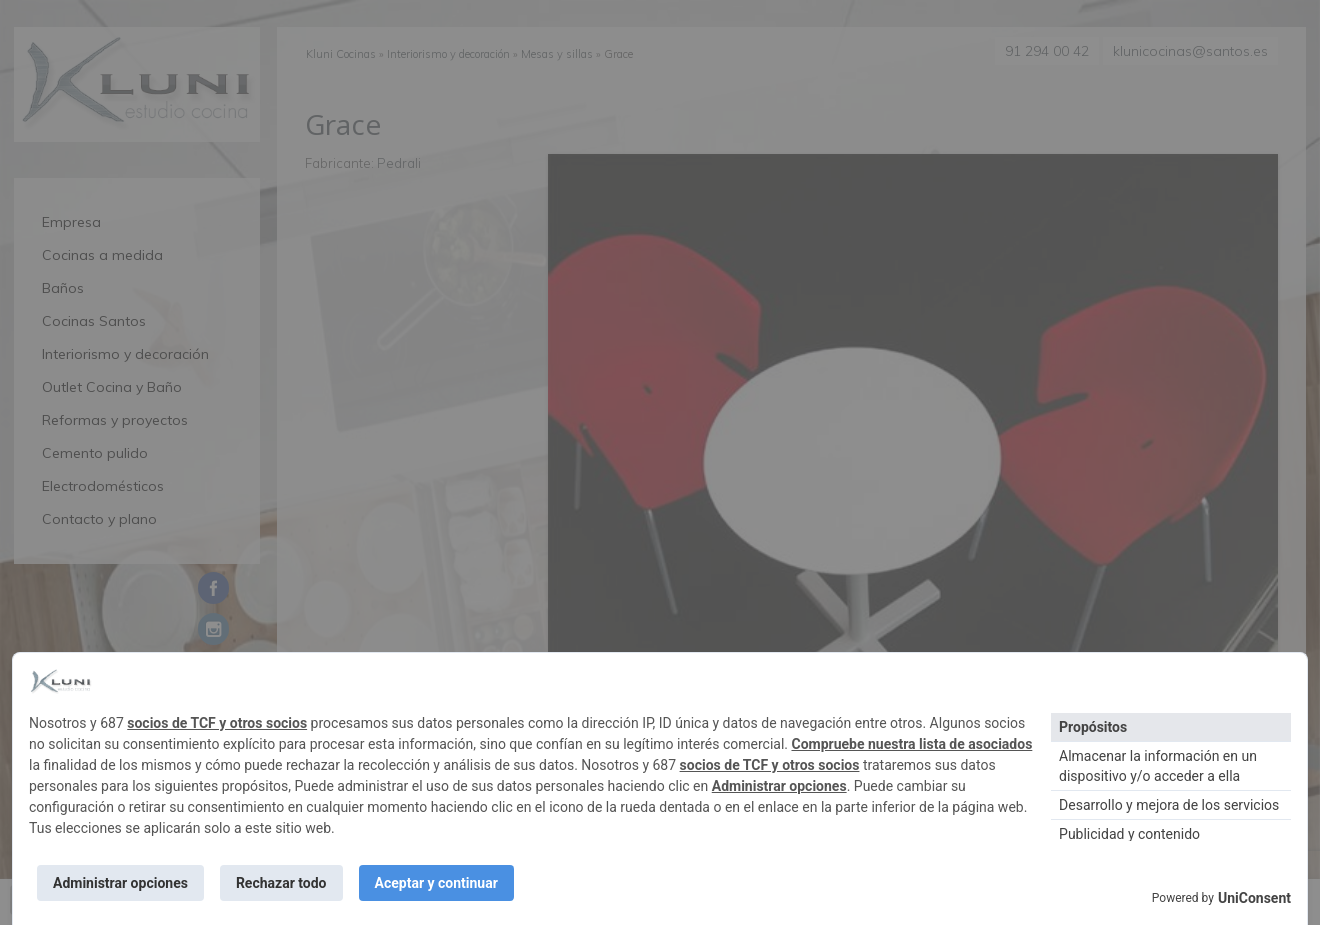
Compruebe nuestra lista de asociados (911, 744)
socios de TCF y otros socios (217, 723)
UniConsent (1254, 898)
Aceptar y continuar (436, 883)
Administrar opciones (779, 786)
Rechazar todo (281, 883)
